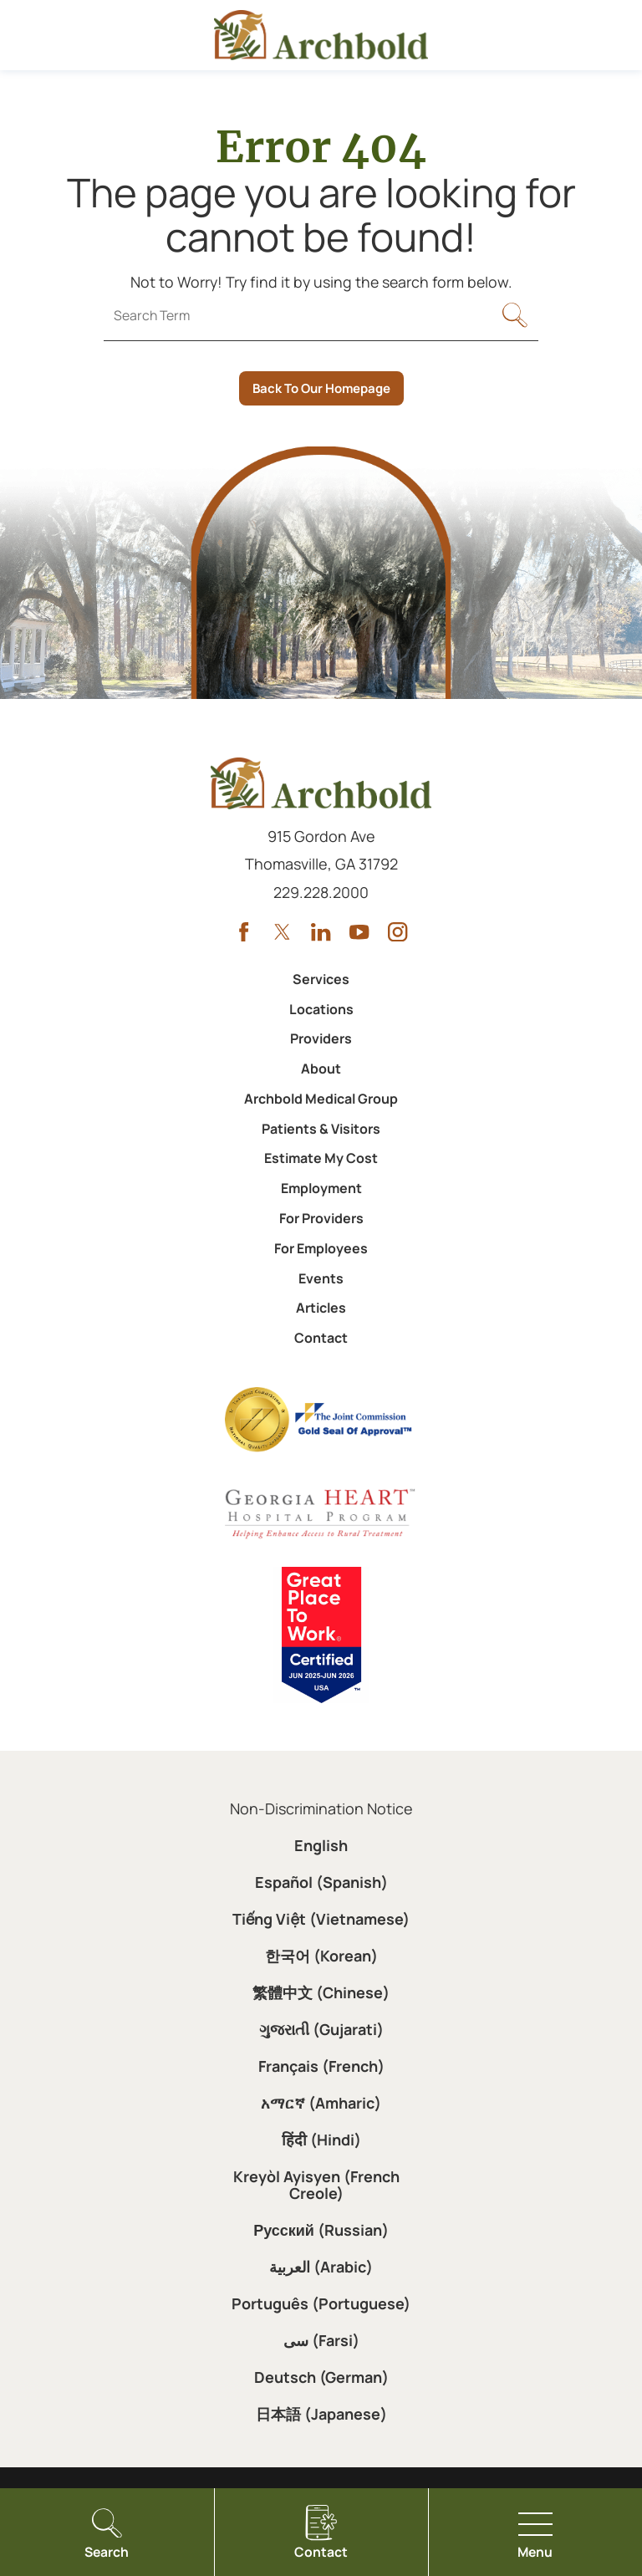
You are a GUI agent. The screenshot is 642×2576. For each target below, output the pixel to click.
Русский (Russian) (321, 2230)
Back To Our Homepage (321, 388)
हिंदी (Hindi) (321, 2140)
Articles (321, 1307)
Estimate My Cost (321, 1158)
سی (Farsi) (321, 2340)
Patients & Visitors (321, 1129)
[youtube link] (359, 931)
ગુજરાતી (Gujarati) (321, 2029)
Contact (321, 1338)
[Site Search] (515, 319)
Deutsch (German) (321, 2377)
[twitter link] (282, 931)
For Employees (321, 1248)
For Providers (321, 1218)
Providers (321, 1038)
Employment (321, 1188)
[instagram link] (397, 931)
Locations (321, 1009)
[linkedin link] (320, 931)
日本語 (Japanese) (321, 2414)
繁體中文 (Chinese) (321, 1992)
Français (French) (321, 2066)
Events (321, 1278)
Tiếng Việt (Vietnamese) (321, 1919)
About (321, 1068)
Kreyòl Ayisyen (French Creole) (316, 2184)
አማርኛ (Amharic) (321, 2103)
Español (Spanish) (321, 1882)
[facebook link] (243, 931)
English (321, 1845)
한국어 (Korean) (321, 1956)
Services (321, 979)
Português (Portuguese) (321, 2303)
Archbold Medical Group (321, 1098)
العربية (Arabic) (321, 2267)
